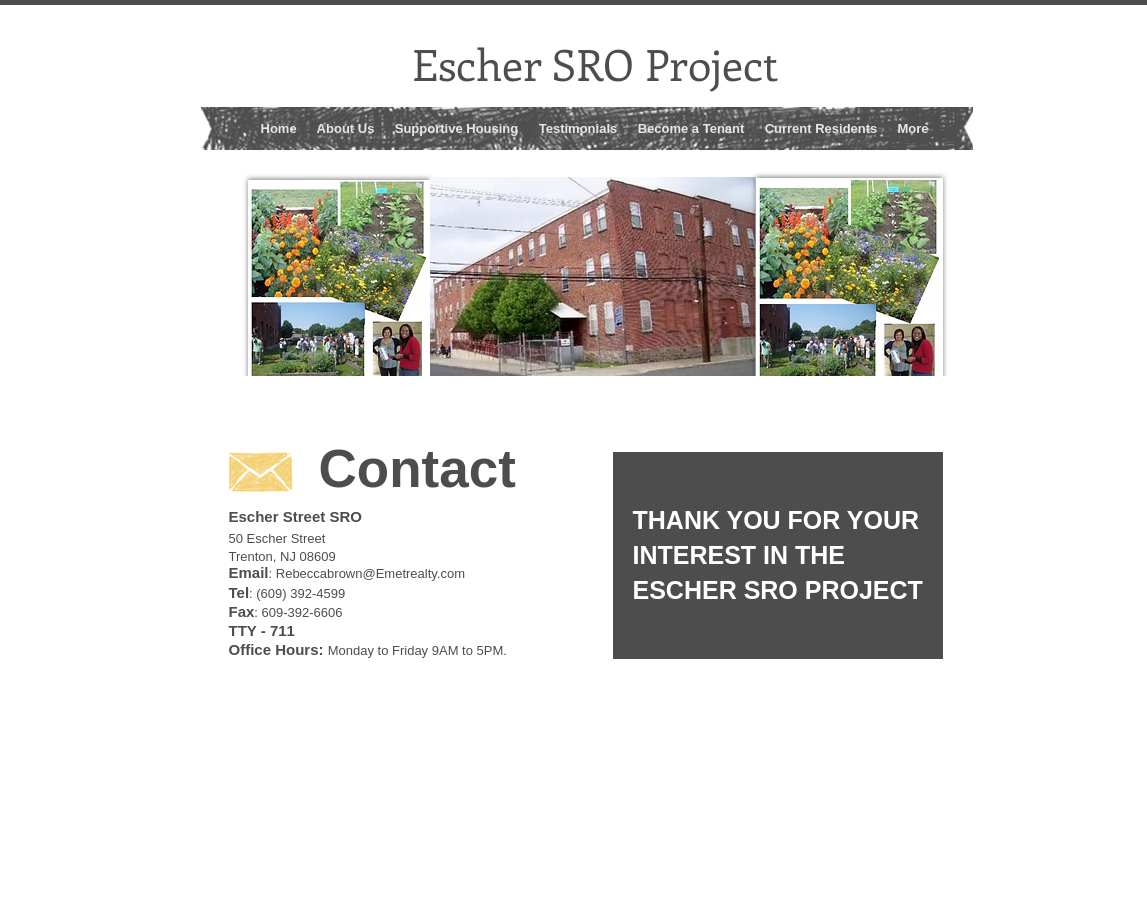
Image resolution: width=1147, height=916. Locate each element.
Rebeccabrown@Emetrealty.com (370, 573)
